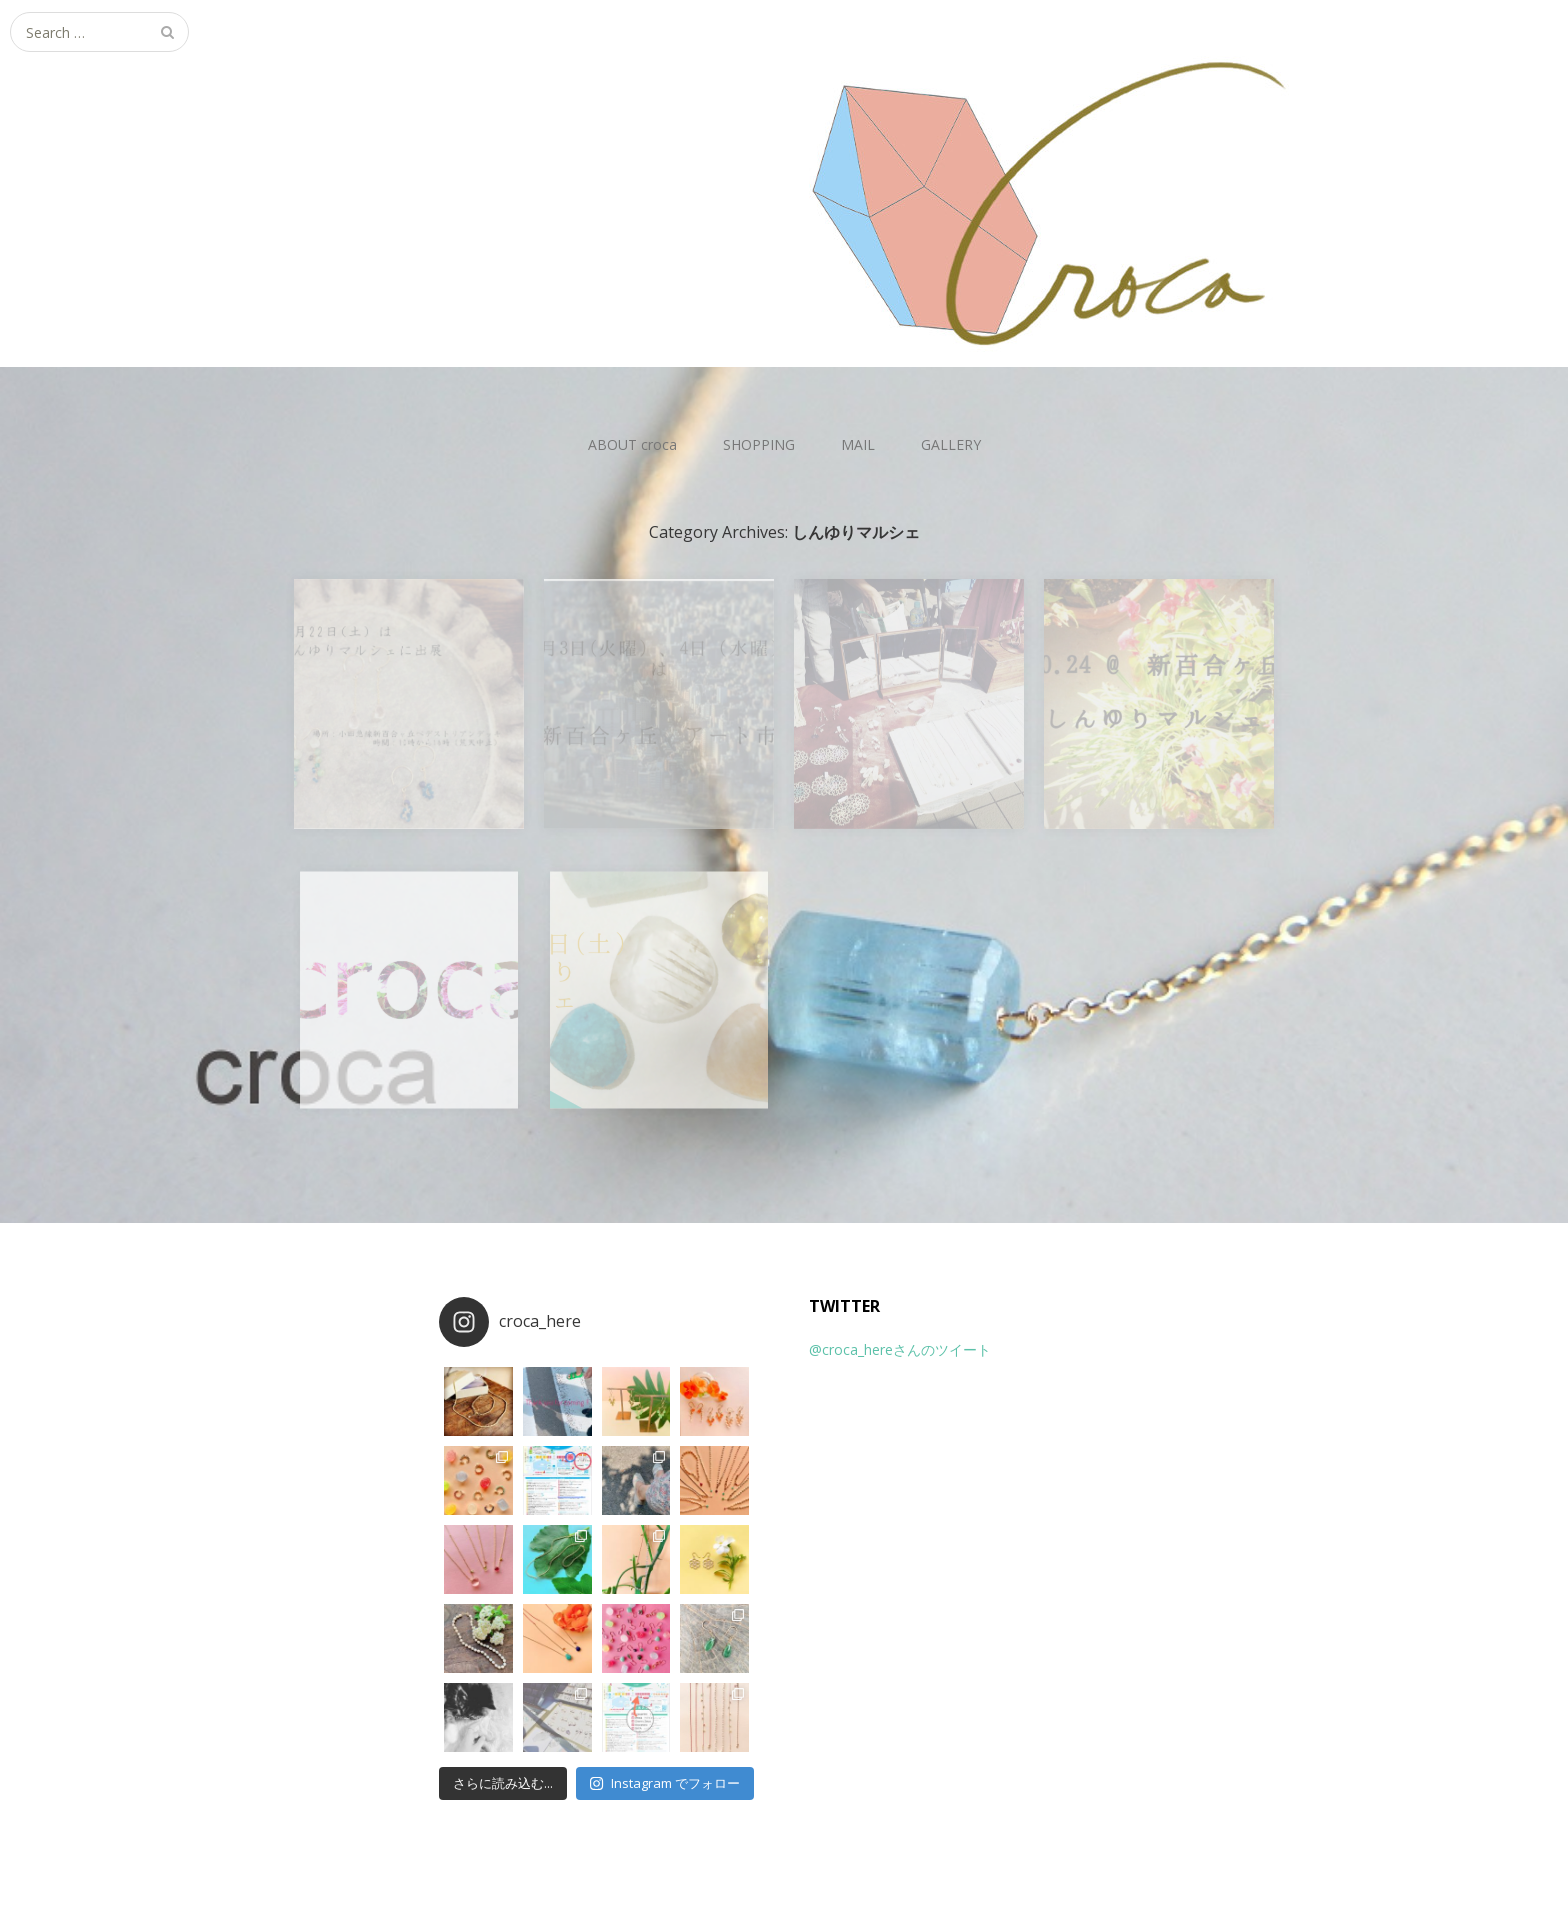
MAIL (858, 444)
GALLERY (951, 444)
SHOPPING (759, 444)
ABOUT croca (632, 444)
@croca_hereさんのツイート (900, 1349)
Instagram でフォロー (664, 1783)
